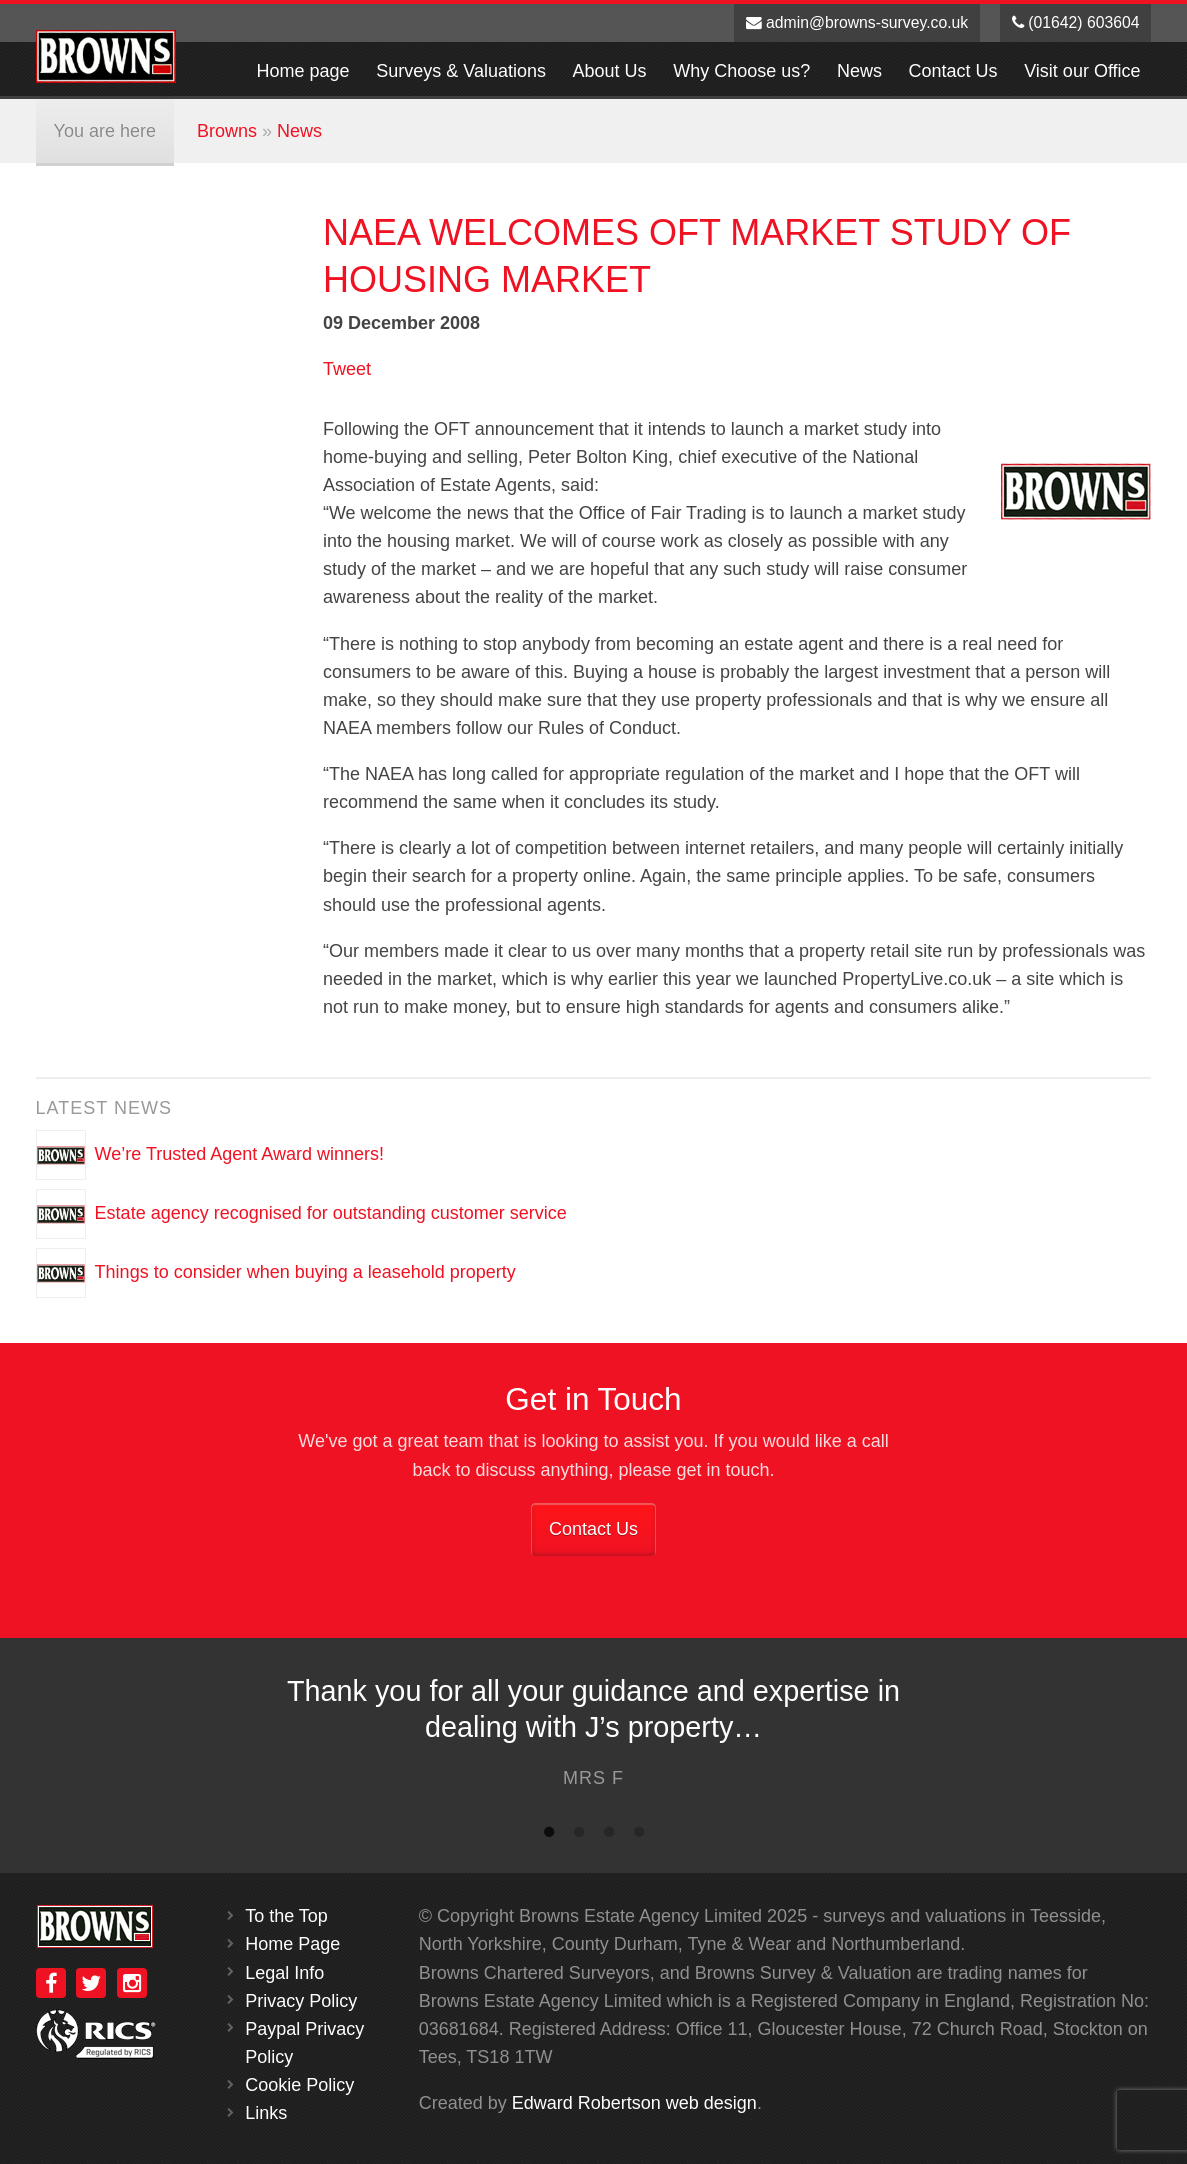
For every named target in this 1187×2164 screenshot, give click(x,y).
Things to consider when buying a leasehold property (305, 1271)
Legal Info (284, 1973)
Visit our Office (1082, 71)
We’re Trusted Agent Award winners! (240, 1153)
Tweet (347, 369)
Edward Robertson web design (634, 2103)
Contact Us (953, 71)
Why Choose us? (741, 71)
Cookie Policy (299, 2085)
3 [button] (609, 1836)
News (859, 71)
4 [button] (639, 1836)
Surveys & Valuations (461, 71)
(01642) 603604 (1076, 22)
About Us (610, 71)
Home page (303, 71)
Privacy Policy (301, 2001)
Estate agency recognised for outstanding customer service (331, 1212)
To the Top (286, 1916)
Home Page (292, 1944)
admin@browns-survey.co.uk (857, 22)
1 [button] (549, 1836)
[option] (593, 1737)
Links (266, 2113)
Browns (227, 131)
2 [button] (579, 1836)
